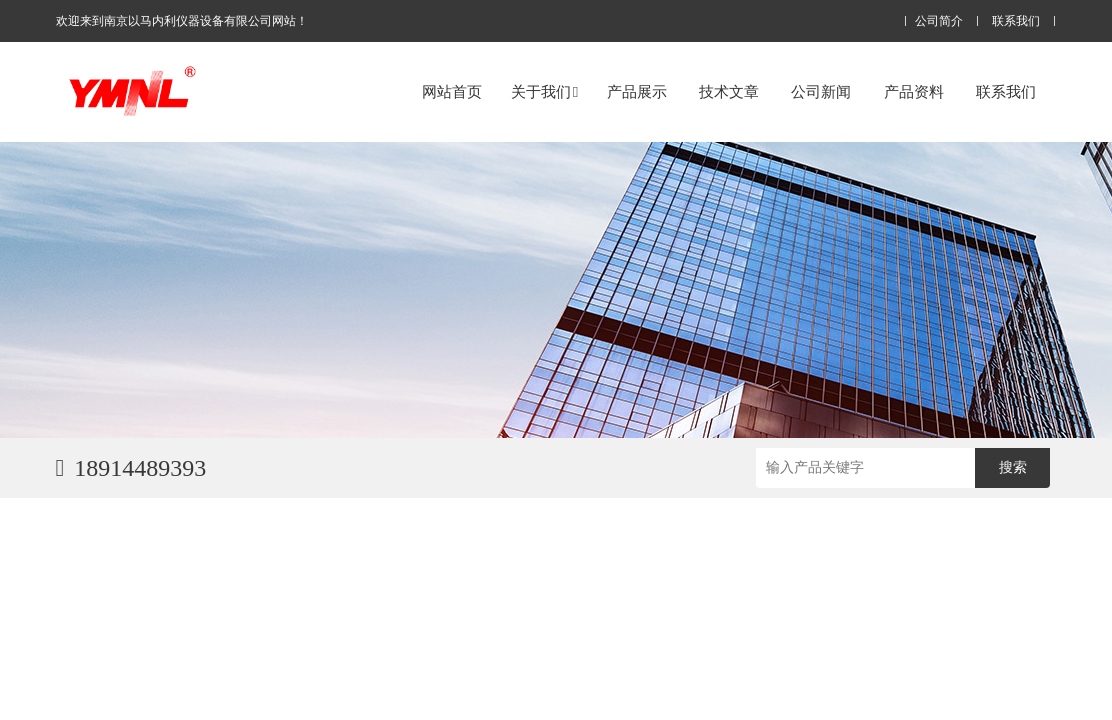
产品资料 (914, 91)
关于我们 (544, 91)
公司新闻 (821, 91)
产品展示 (637, 91)
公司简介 (939, 21)
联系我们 (1016, 21)
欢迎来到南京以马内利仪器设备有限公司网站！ (182, 21)
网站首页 (452, 91)
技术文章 (729, 91)
